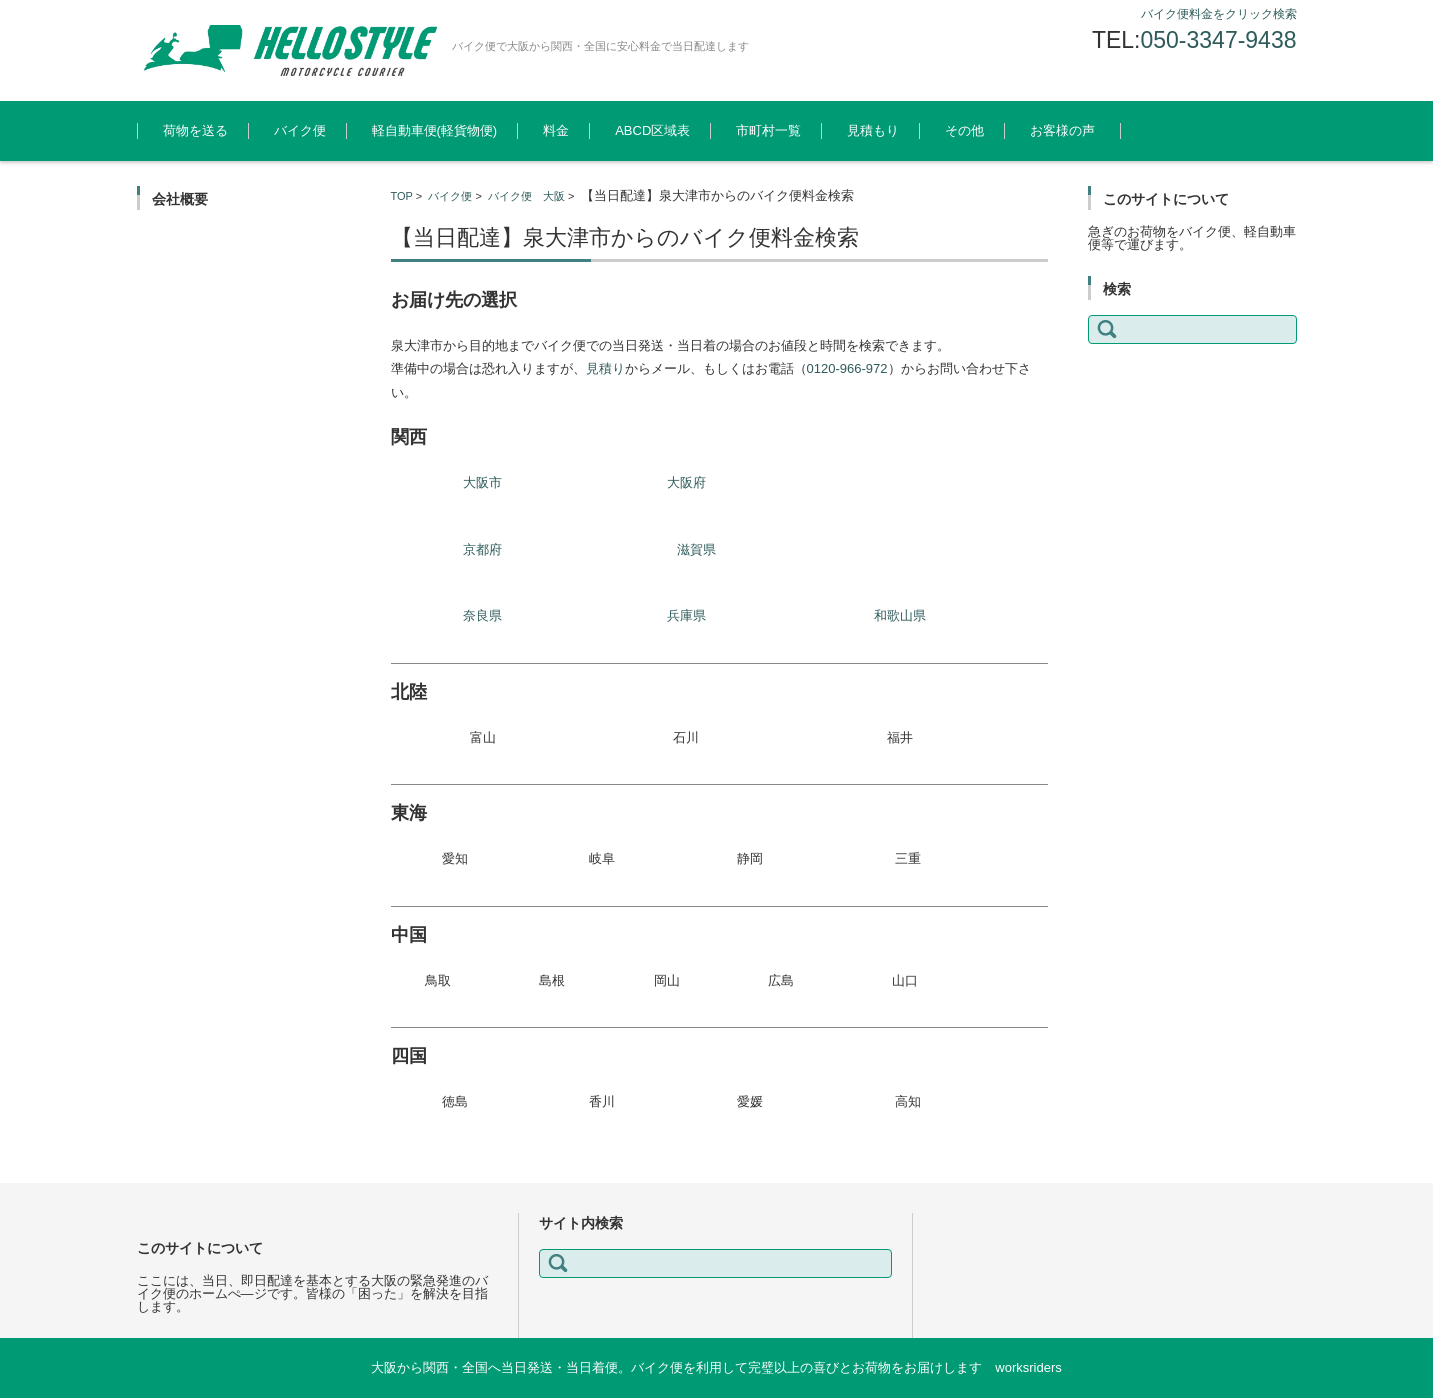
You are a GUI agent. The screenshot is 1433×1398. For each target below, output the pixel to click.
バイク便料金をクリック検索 (1219, 14)
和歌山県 (900, 615)
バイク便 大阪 (526, 196)
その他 (964, 130)
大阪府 (686, 482)
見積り (605, 368)
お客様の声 (1062, 130)
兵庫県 (686, 615)
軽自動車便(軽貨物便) (435, 130)
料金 (556, 130)
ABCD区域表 (652, 130)
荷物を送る (195, 130)
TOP (402, 196)
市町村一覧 (768, 130)
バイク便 (300, 130)
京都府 (482, 549)
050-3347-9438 (1218, 40)
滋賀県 (696, 549)
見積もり (873, 130)
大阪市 (482, 482)
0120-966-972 (847, 368)
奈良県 (482, 615)
